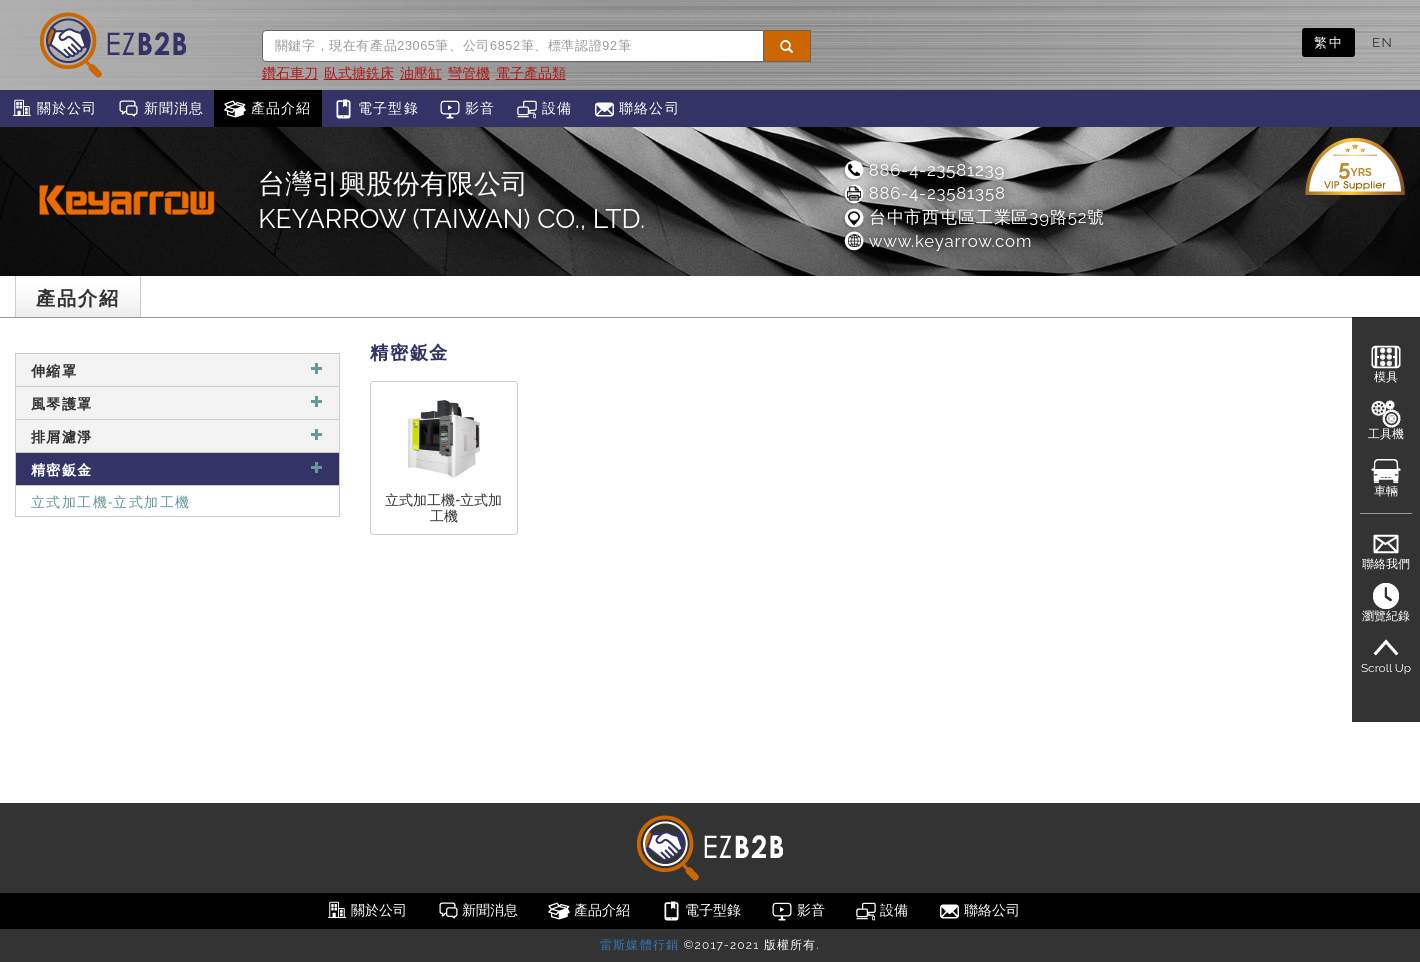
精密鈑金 (177, 468)
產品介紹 (267, 109)
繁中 (1328, 42)
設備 (544, 109)
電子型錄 (375, 109)
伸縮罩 (177, 369)
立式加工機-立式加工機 (110, 500)
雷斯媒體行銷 (639, 945)
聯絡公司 (636, 109)
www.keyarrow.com (937, 241)
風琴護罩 (177, 402)
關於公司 (53, 109)
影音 (467, 109)
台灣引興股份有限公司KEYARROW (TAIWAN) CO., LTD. (451, 201)
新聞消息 (160, 109)
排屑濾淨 (177, 435)
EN (1382, 42)
